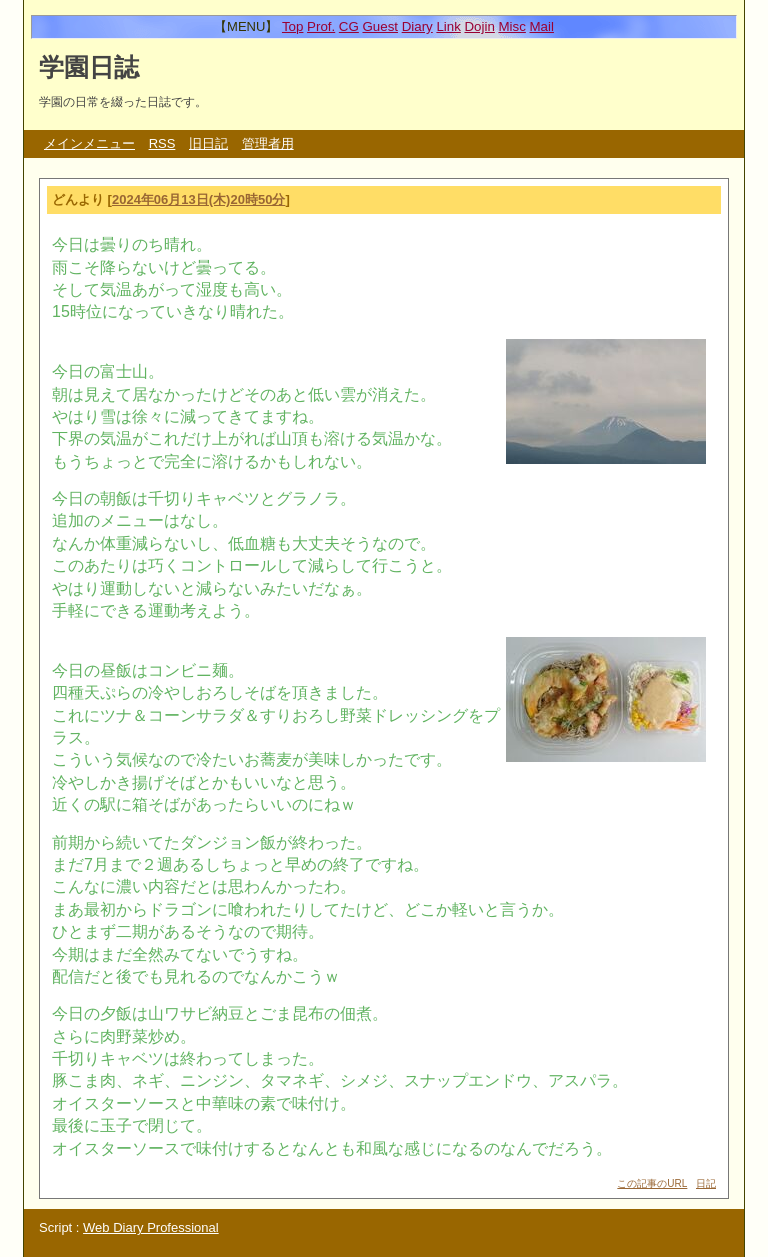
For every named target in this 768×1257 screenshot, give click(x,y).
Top (293, 26)
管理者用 (268, 143)
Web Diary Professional (151, 1227)
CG (349, 26)
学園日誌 (89, 67)
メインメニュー (89, 143)
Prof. (321, 26)
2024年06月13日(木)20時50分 (198, 199)
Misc (511, 26)
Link (448, 26)
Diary (417, 26)
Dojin (479, 26)
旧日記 (208, 143)
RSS (162, 143)
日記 (706, 1183)
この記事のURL (652, 1183)
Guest (380, 26)
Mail (542, 26)
